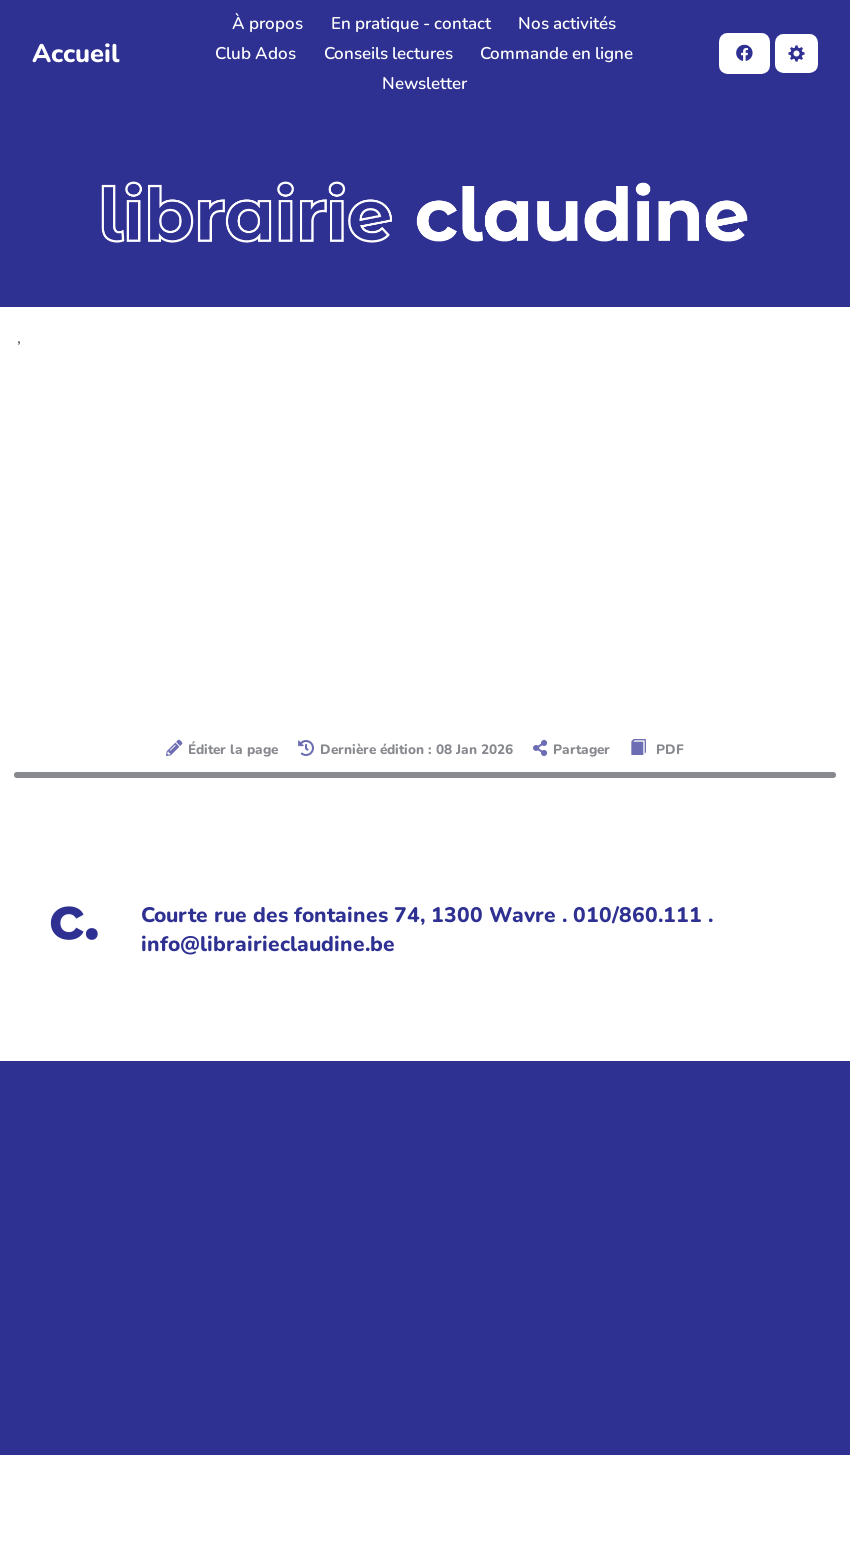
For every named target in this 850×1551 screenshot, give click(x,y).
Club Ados (255, 53)
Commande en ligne (556, 53)
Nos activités (567, 23)
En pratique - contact (411, 23)
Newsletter (424, 83)
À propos (267, 23)
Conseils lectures (388, 53)
